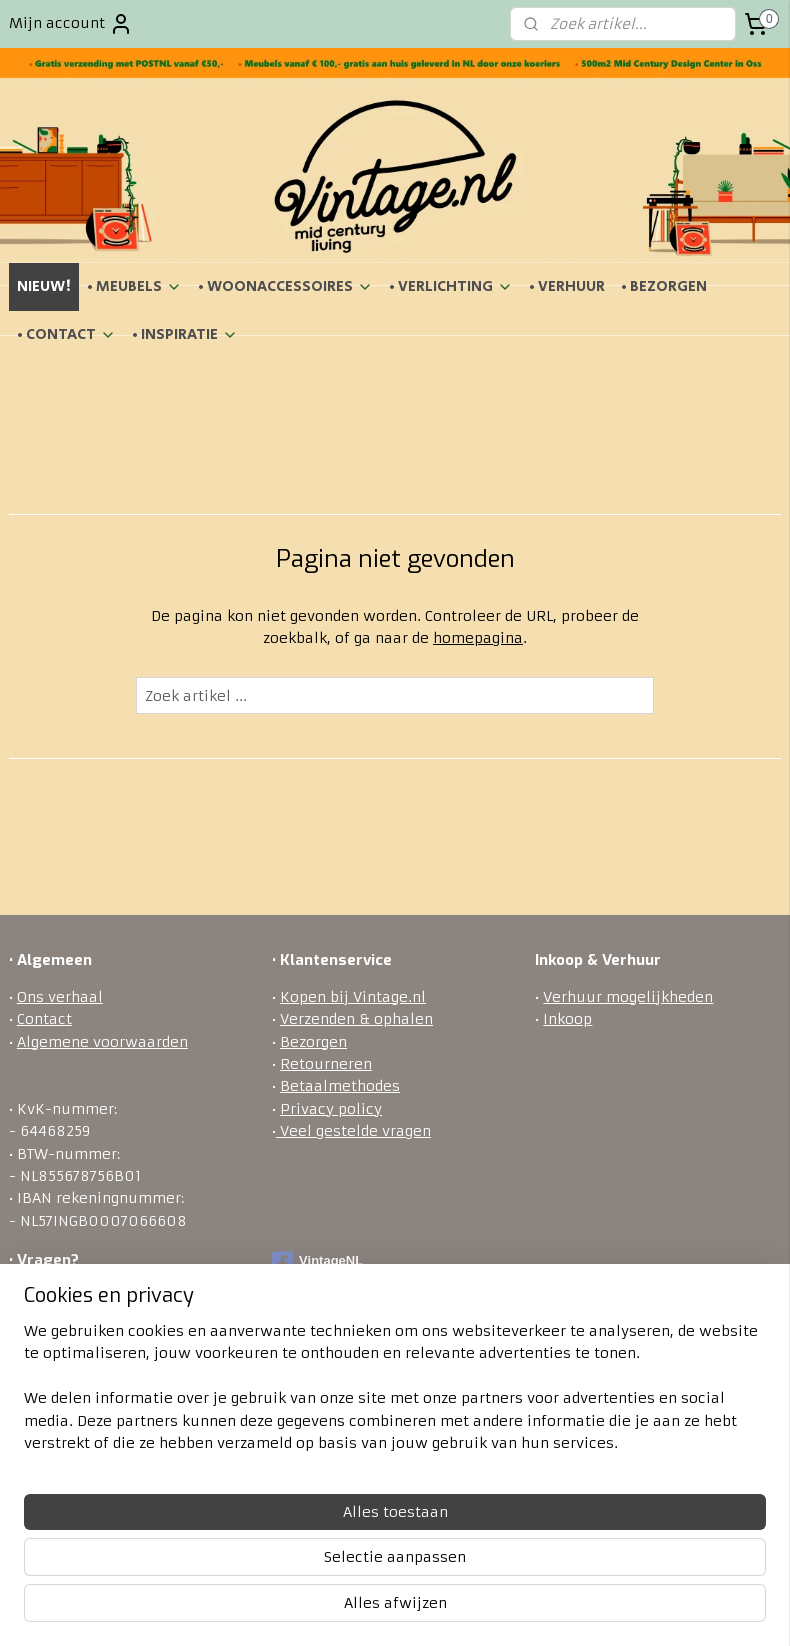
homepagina (478, 638)
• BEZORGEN (664, 286)
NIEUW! (44, 286)
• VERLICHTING (451, 286)
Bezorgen (313, 1042)
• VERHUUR (567, 286)
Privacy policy (331, 1109)
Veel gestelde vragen (353, 1131)
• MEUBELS (134, 286)
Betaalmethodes (340, 1086)
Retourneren (326, 1064)
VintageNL (317, 1262)
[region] (263, 1533)
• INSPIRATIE (185, 334)
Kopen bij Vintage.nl (353, 997)
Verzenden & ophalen (356, 1019)
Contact (44, 1019)
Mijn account (71, 24)
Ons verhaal (60, 997)
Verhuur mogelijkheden (628, 997)
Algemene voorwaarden (102, 1042)
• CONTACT (66, 334)
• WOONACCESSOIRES (285, 286)
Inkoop (567, 1019)
